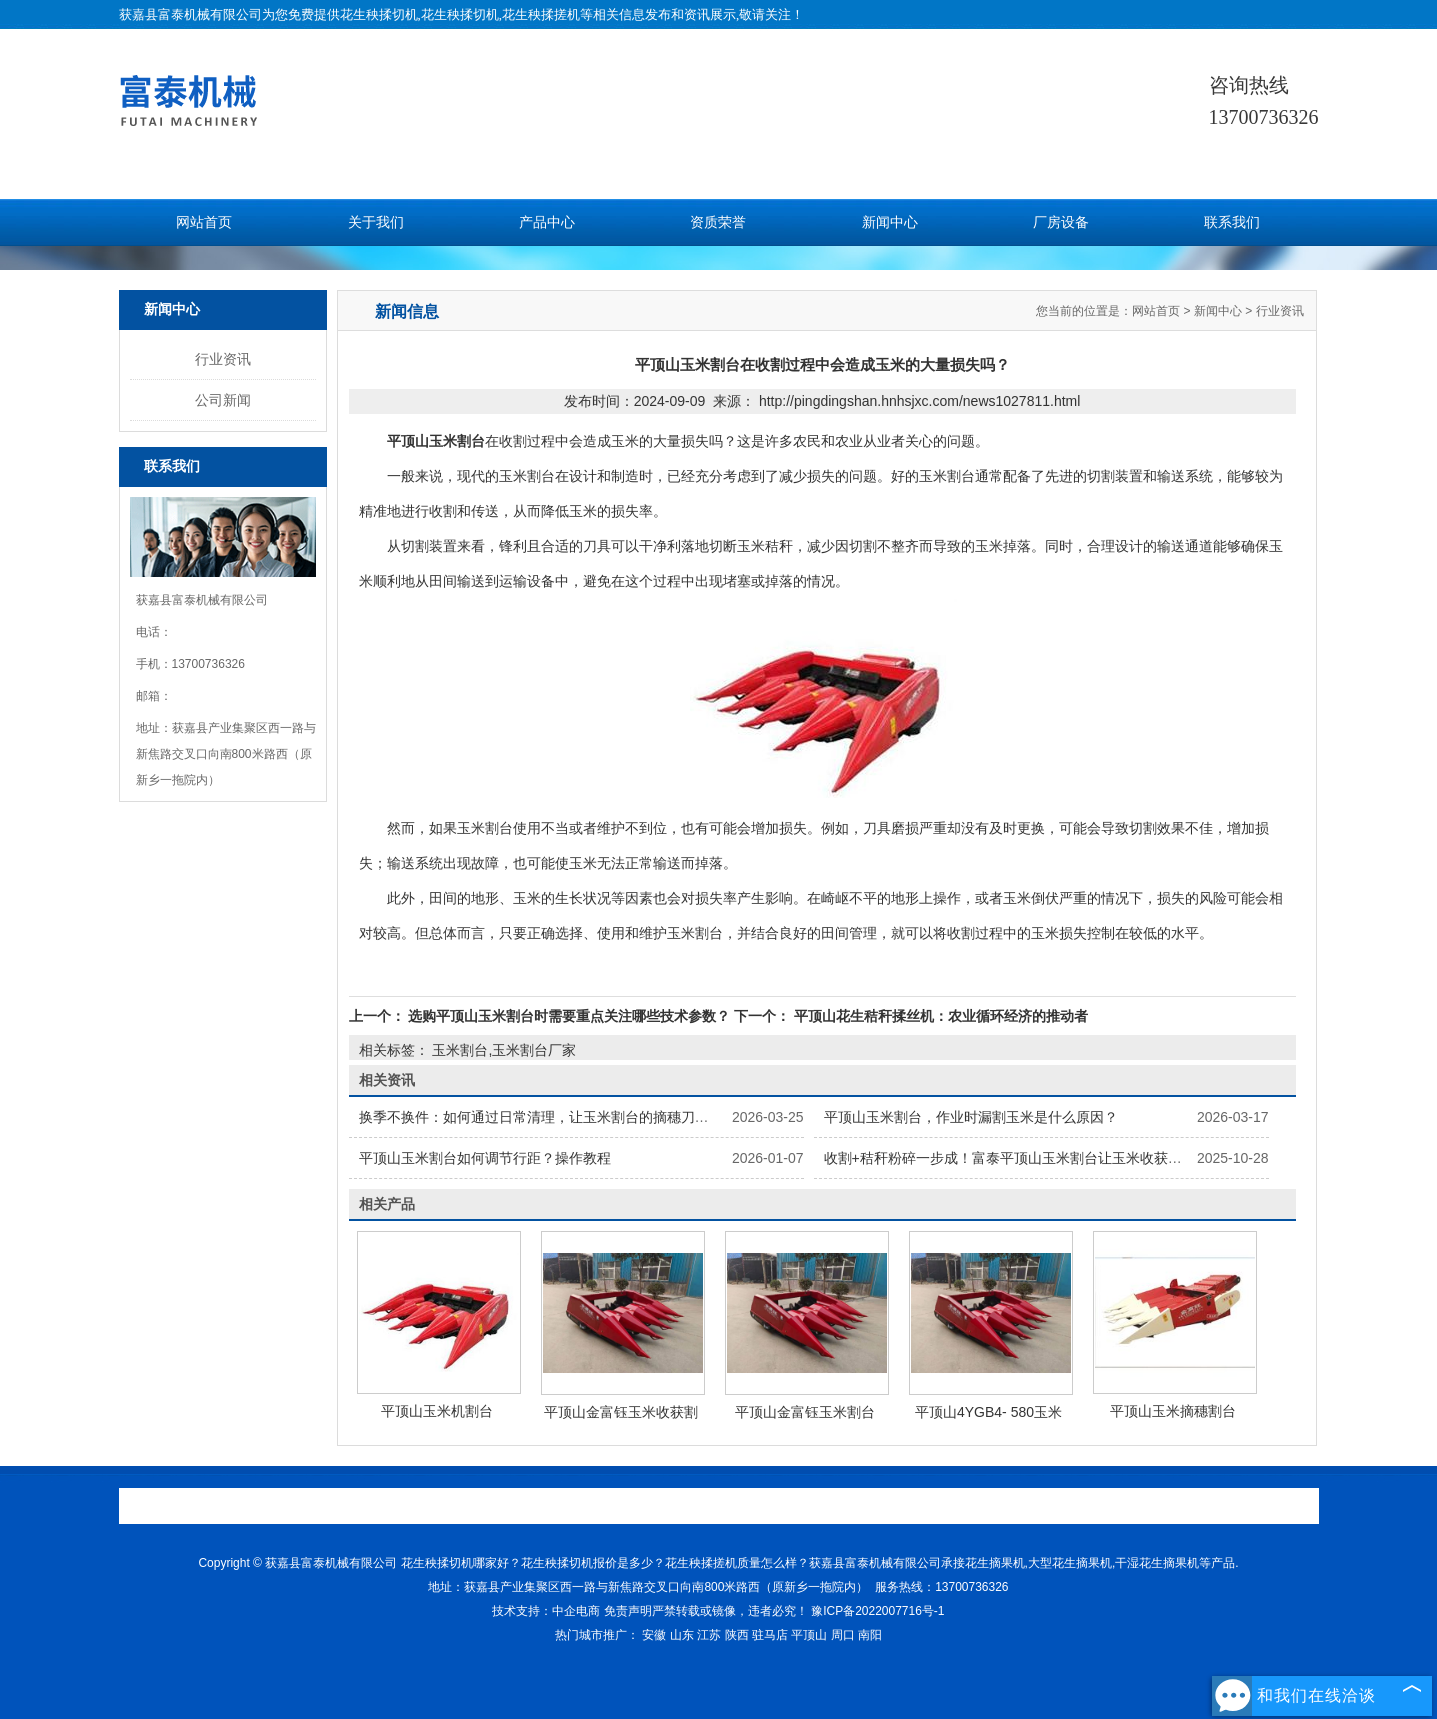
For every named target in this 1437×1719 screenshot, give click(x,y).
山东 (682, 1635)
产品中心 (547, 222)
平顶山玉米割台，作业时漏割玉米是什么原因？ (971, 1117)
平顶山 (809, 1635)
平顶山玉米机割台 (437, 1411)
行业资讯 (223, 359)
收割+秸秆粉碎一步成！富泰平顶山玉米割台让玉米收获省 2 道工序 (1032, 1158)
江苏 (709, 1635)
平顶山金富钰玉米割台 (805, 1412)
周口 (843, 1635)
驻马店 (770, 1635)
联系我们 (1232, 222)
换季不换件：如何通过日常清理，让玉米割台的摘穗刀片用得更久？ (569, 1117)
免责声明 (628, 1611)
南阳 (870, 1635)
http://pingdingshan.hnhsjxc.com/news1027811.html (919, 401)
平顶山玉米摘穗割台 (1173, 1411)
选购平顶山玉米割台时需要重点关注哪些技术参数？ (570, 1016)
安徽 (654, 1635)
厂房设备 (1061, 222)
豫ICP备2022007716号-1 (877, 1611)
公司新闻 (223, 400)
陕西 (737, 1635)
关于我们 (376, 222)
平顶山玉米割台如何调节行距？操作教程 (485, 1158)
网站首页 (204, 222)
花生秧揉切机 (379, 14)
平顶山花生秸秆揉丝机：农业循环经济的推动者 (939, 1016)
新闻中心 (890, 222)
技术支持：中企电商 (546, 1611)
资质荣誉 (718, 222)
